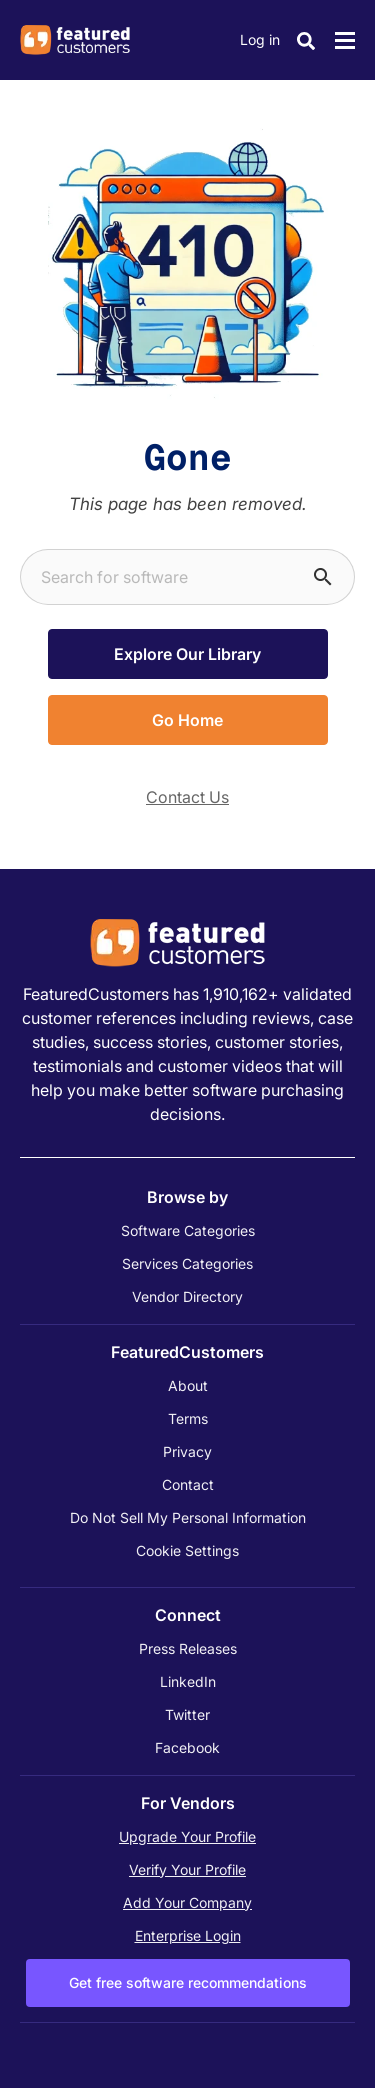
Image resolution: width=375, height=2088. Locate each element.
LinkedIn (188, 1681)
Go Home (187, 720)
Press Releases (188, 1648)
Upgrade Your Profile (187, 1836)
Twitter (187, 1714)
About (188, 1385)
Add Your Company (187, 1902)
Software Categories (188, 1230)
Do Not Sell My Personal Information (188, 1517)
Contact (188, 1484)
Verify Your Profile (187, 1869)
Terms (188, 1418)
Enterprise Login (188, 1935)
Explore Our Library (187, 654)
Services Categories (187, 1263)
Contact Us (187, 797)
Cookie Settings (187, 1550)
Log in (260, 39)
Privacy (187, 1451)
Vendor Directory (187, 1296)
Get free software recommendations (188, 1982)
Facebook (187, 1747)
